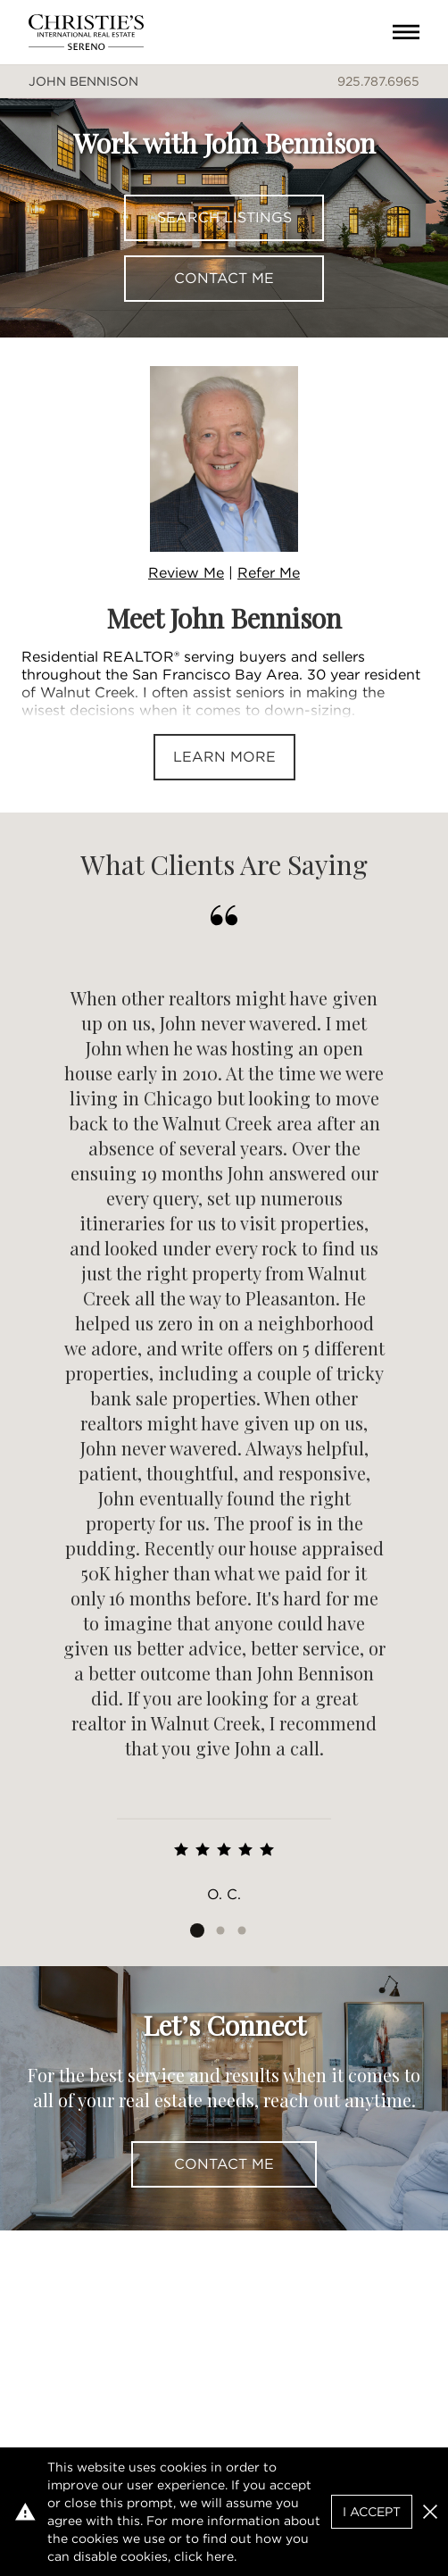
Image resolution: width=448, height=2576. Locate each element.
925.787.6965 (378, 81)
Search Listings (224, 217)
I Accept (372, 2512)
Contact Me (224, 278)
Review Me (186, 572)
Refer (268, 572)
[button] (430, 2512)
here (220, 2556)
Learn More (224, 756)
